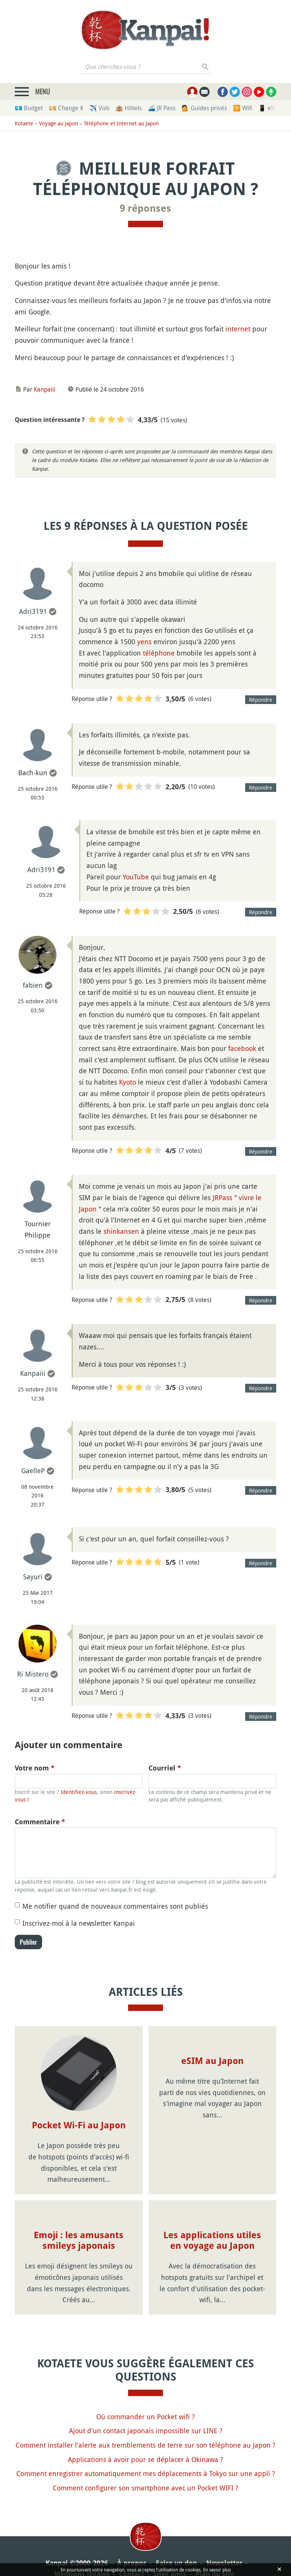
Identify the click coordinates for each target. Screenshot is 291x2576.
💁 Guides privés (204, 108)
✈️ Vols (99, 108)
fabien (33, 985)
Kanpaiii (44, 389)
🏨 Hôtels (129, 108)
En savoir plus (217, 2570)
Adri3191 (33, 611)
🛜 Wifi (242, 108)
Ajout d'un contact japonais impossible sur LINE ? (145, 2430)
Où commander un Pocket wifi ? (145, 2416)
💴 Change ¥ (66, 108)
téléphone (159, 652)
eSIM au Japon (212, 2061)
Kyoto (127, 1082)
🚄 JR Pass (161, 108)
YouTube (136, 876)
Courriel (165, 1768)
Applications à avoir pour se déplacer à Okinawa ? (145, 2459)
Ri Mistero (32, 1673)
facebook (242, 1048)
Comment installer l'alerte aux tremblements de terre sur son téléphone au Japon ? (145, 2445)
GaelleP (33, 1470)
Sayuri (32, 1576)
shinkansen (121, 1231)
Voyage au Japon (58, 123)
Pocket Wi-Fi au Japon (79, 2125)
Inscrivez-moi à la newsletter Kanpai (78, 1923)
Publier (28, 1942)
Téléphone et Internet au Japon (121, 123)
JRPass (222, 1197)
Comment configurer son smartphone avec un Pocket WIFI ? (145, 2487)
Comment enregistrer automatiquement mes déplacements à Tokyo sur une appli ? (145, 2473)
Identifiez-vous (79, 1791)
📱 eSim (269, 108)
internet (237, 328)
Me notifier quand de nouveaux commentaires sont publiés (115, 1906)
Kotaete (24, 123)
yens (144, 641)
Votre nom (35, 1768)
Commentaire (40, 1822)
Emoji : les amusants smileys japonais (79, 2240)
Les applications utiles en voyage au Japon (212, 2240)
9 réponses (145, 208)
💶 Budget (29, 108)
